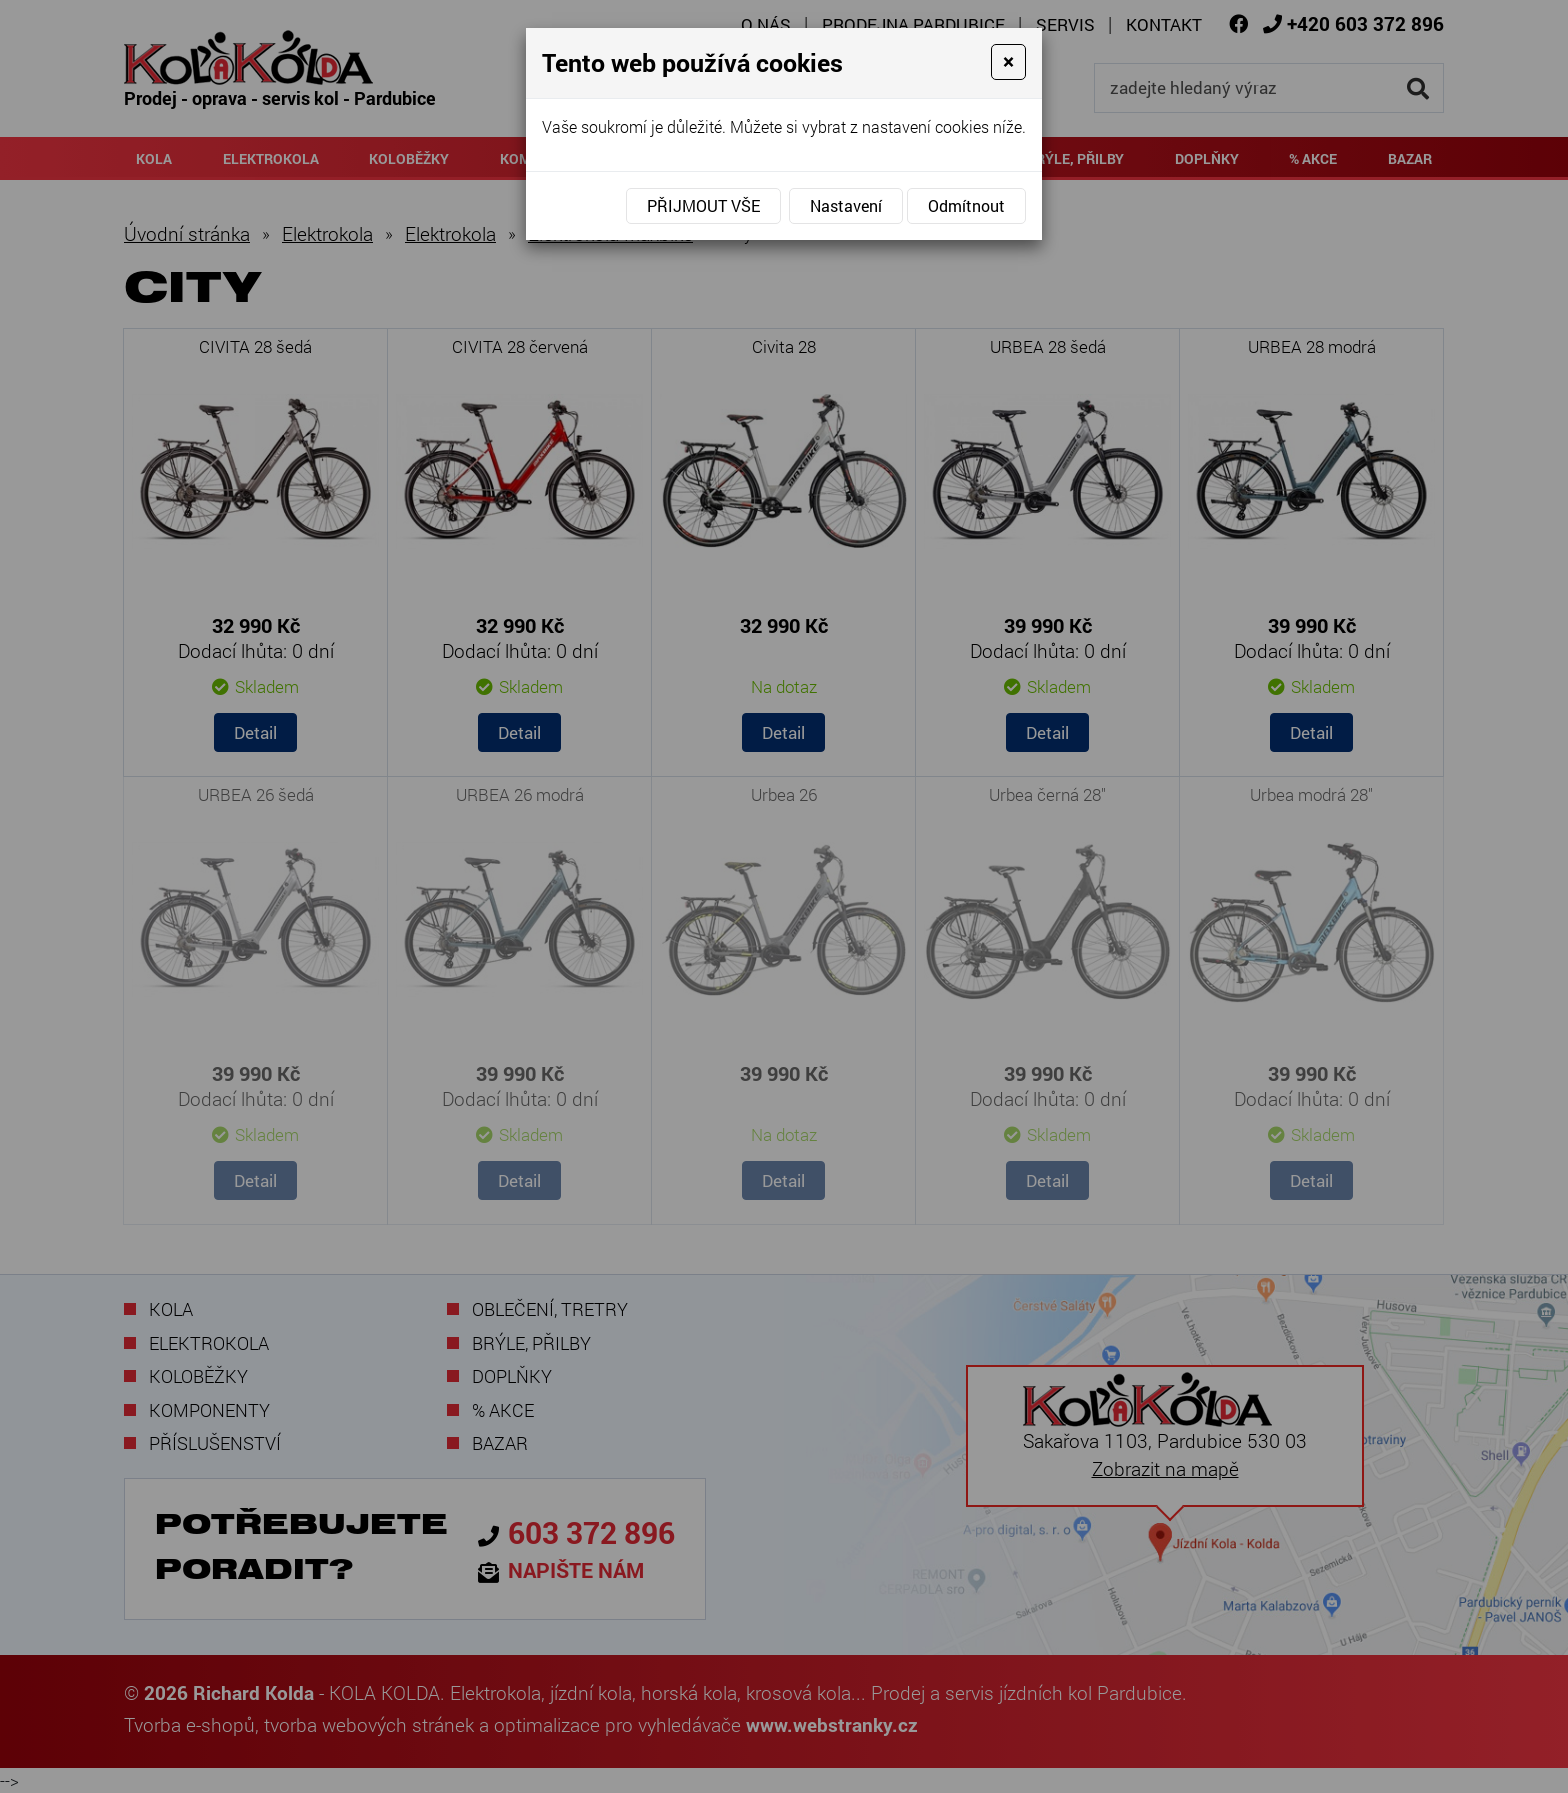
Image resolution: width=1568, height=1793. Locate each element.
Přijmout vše (703, 205)
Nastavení (846, 205)
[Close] (1008, 62)
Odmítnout (966, 205)
